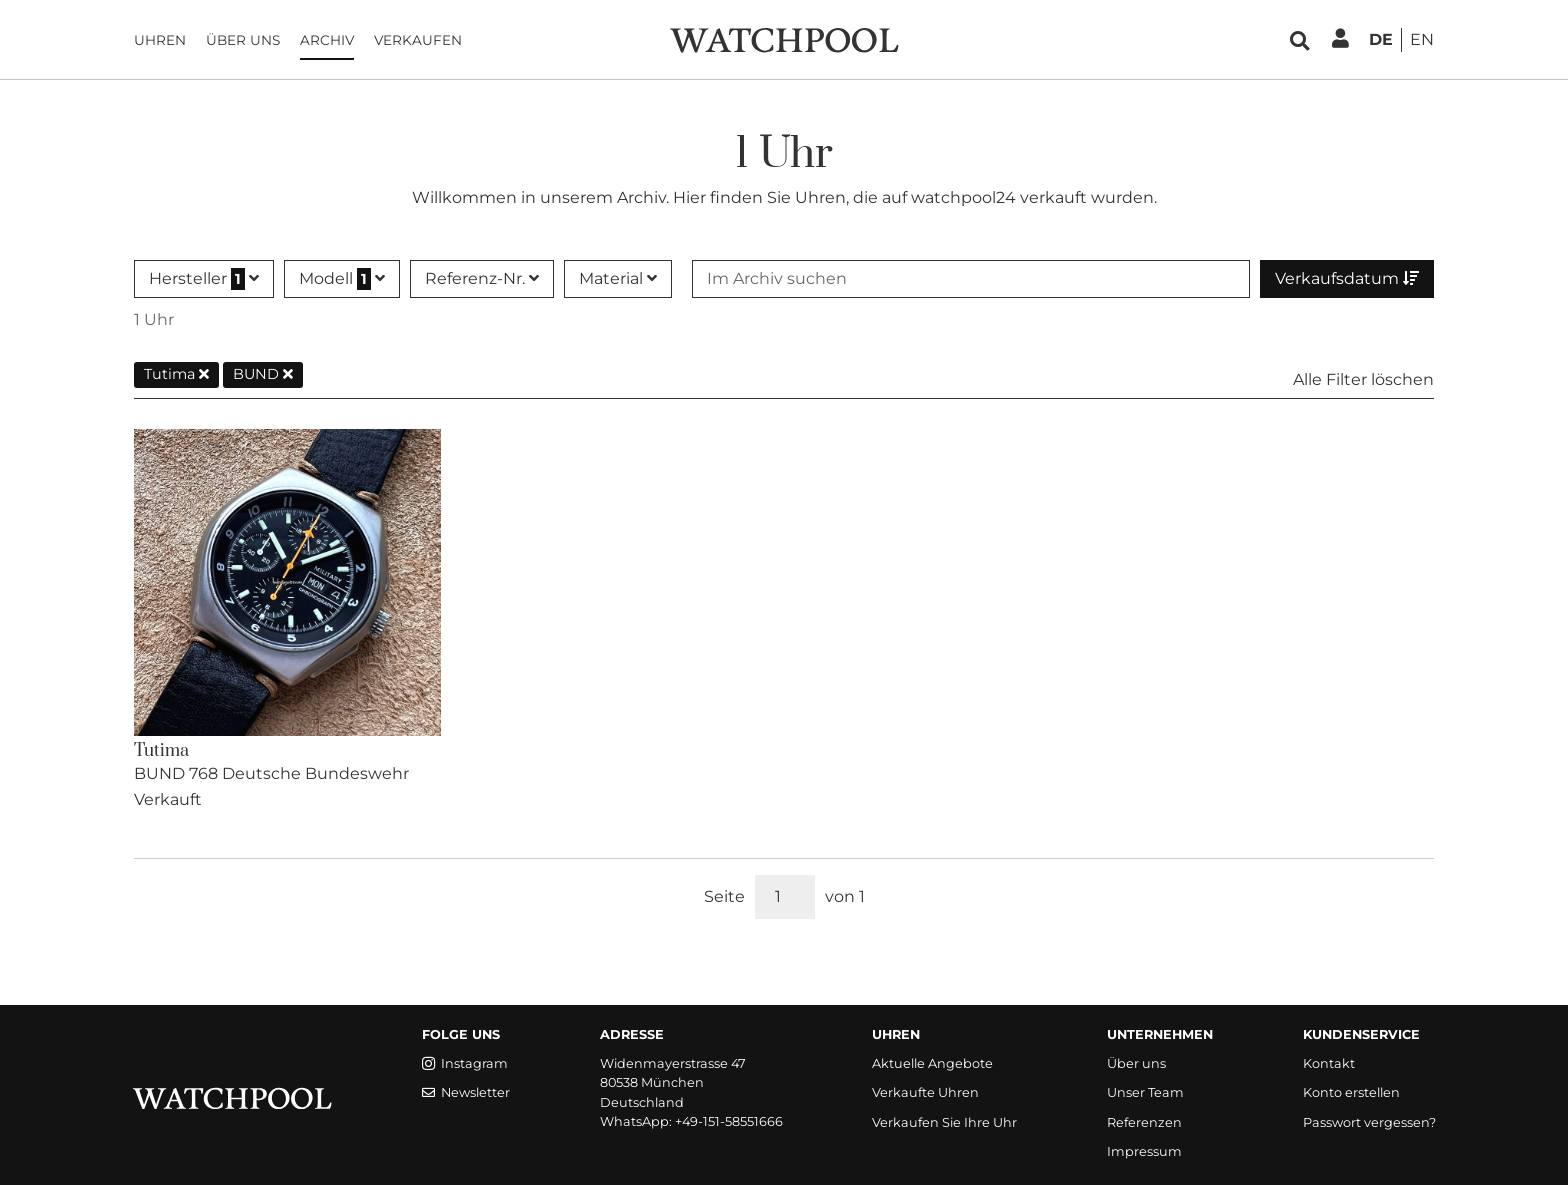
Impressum (1144, 1151)
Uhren (160, 40)
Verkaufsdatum (1347, 278)
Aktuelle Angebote (932, 1063)
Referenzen (1144, 1122)
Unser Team (1145, 1092)
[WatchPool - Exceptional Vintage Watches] (784, 38)
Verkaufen (418, 40)
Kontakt (1329, 1063)
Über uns (243, 40)
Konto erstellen (1351, 1092)
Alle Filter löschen (1363, 379)
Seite (724, 896)
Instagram (465, 1063)
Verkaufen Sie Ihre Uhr (944, 1122)
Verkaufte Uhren (925, 1092)
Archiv (327, 40)
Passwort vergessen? (1369, 1122)
